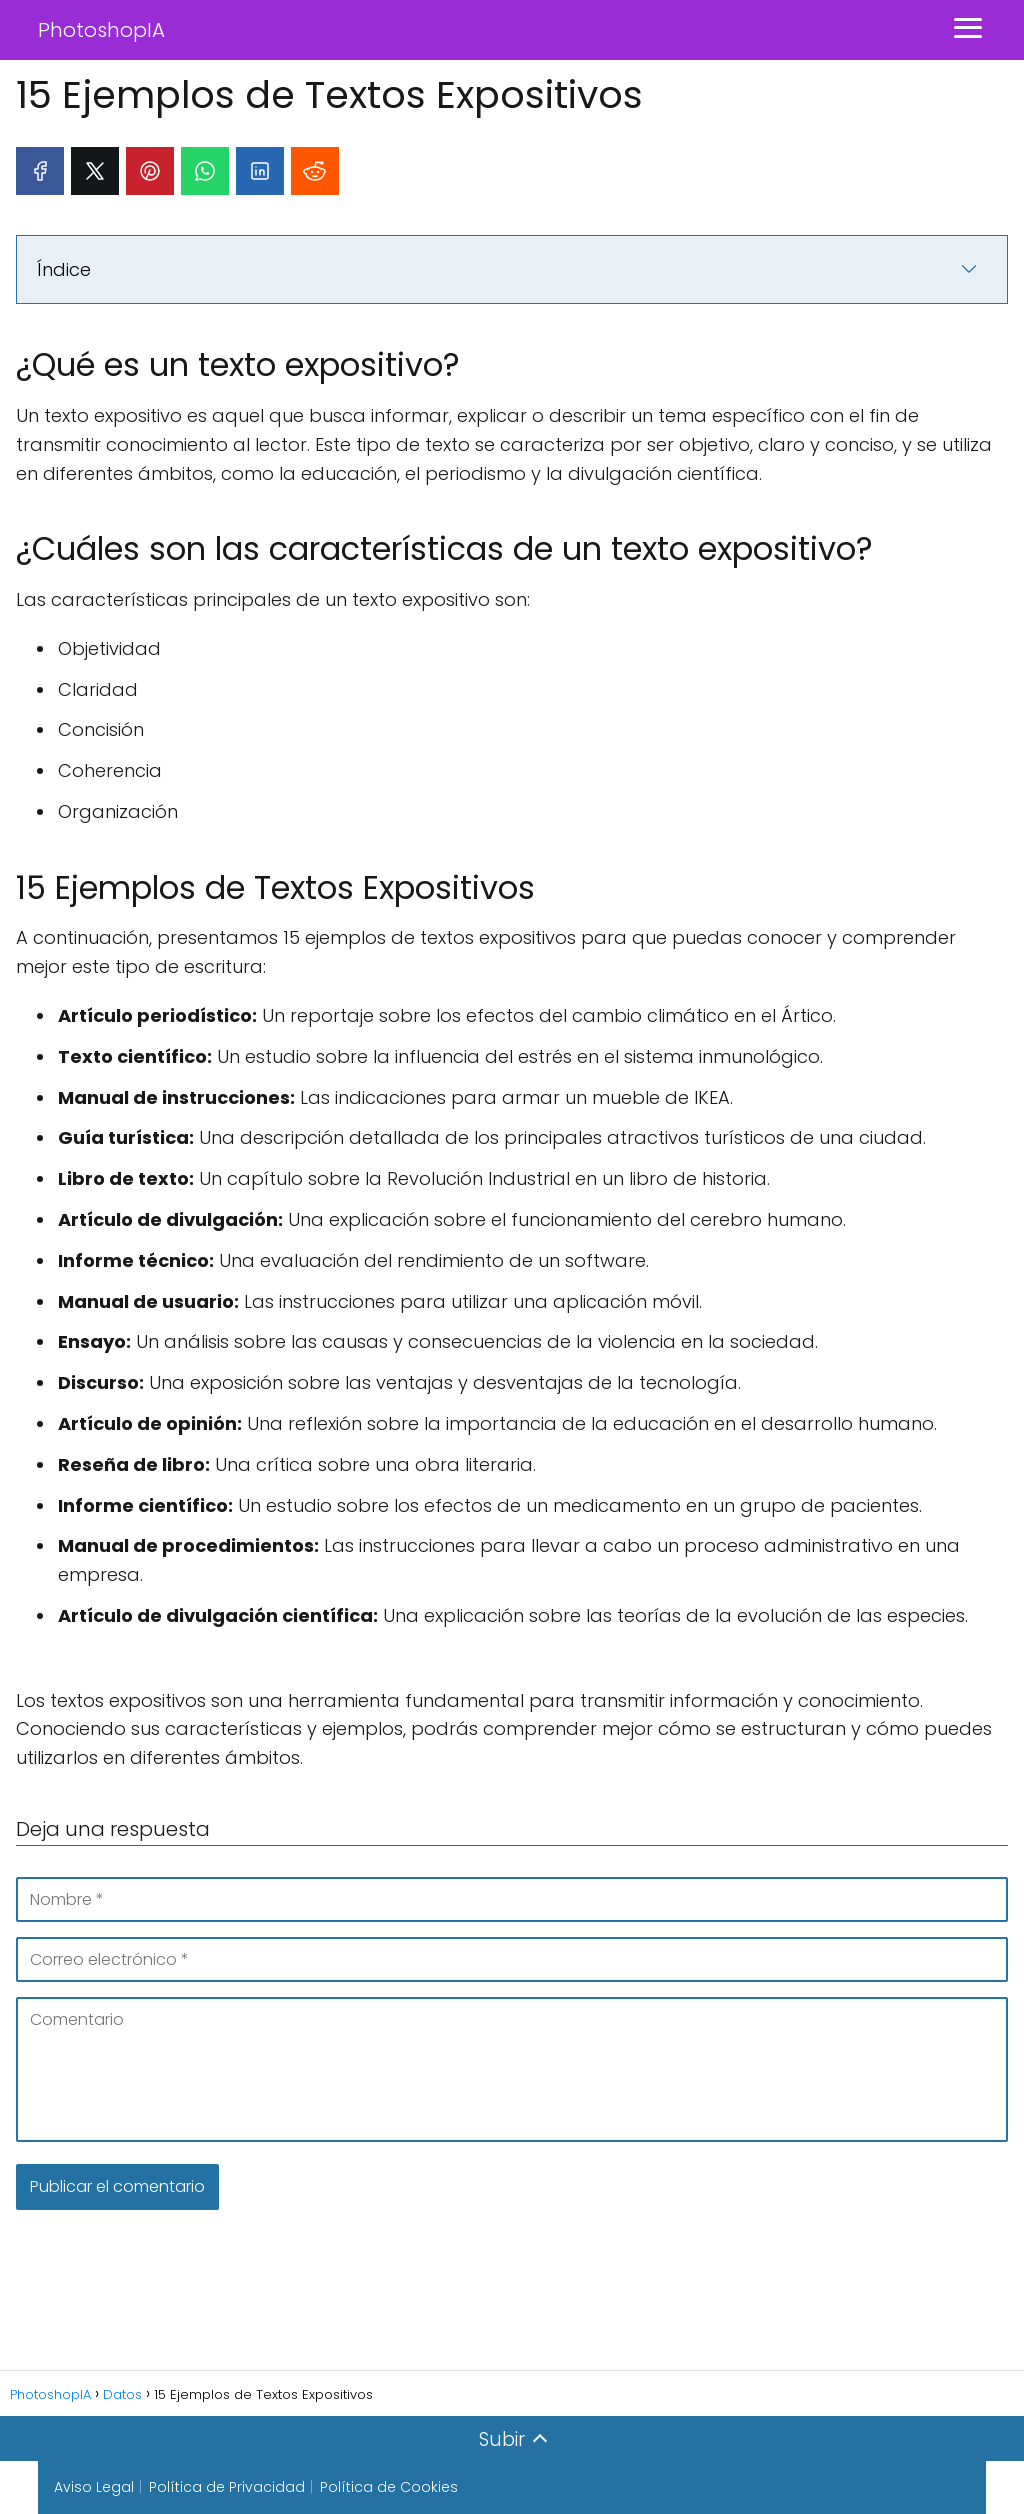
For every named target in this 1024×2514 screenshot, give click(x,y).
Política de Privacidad (227, 2487)
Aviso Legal (94, 2487)
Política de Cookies (389, 2487)
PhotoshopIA (101, 30)
